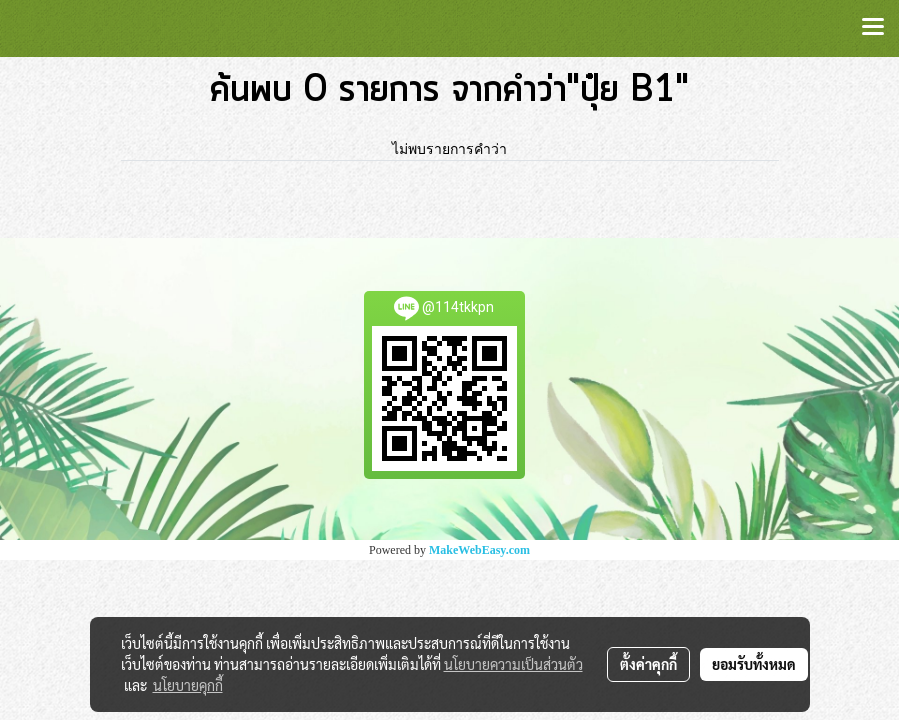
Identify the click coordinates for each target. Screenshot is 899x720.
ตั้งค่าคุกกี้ (648, 664)
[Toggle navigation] (873, 28)
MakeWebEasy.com (479, 550)
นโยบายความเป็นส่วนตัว (513, 664)
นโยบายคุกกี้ (188, 685)
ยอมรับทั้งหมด (754, 664)
